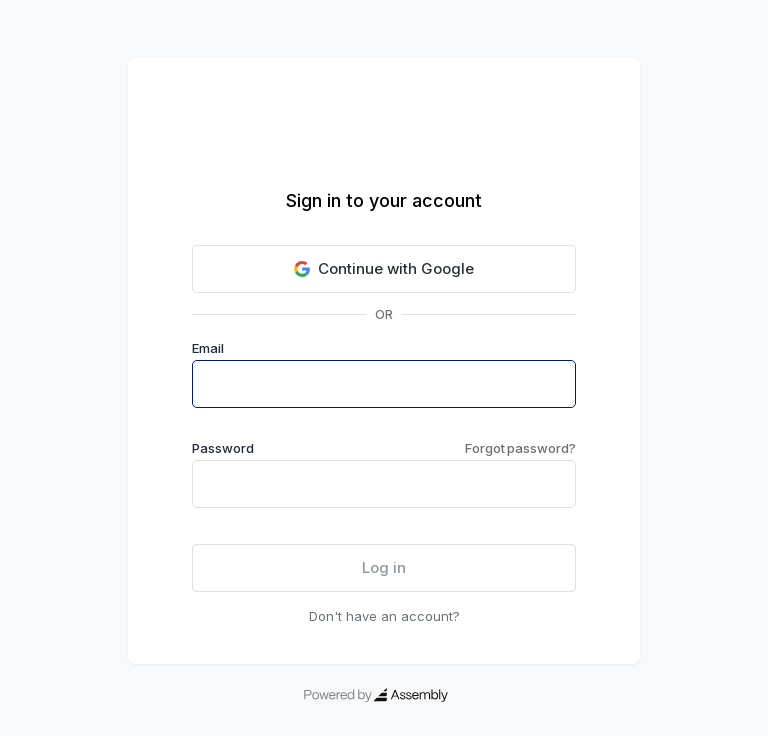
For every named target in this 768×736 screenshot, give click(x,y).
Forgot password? (520, 448)
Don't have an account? (384, 616)
